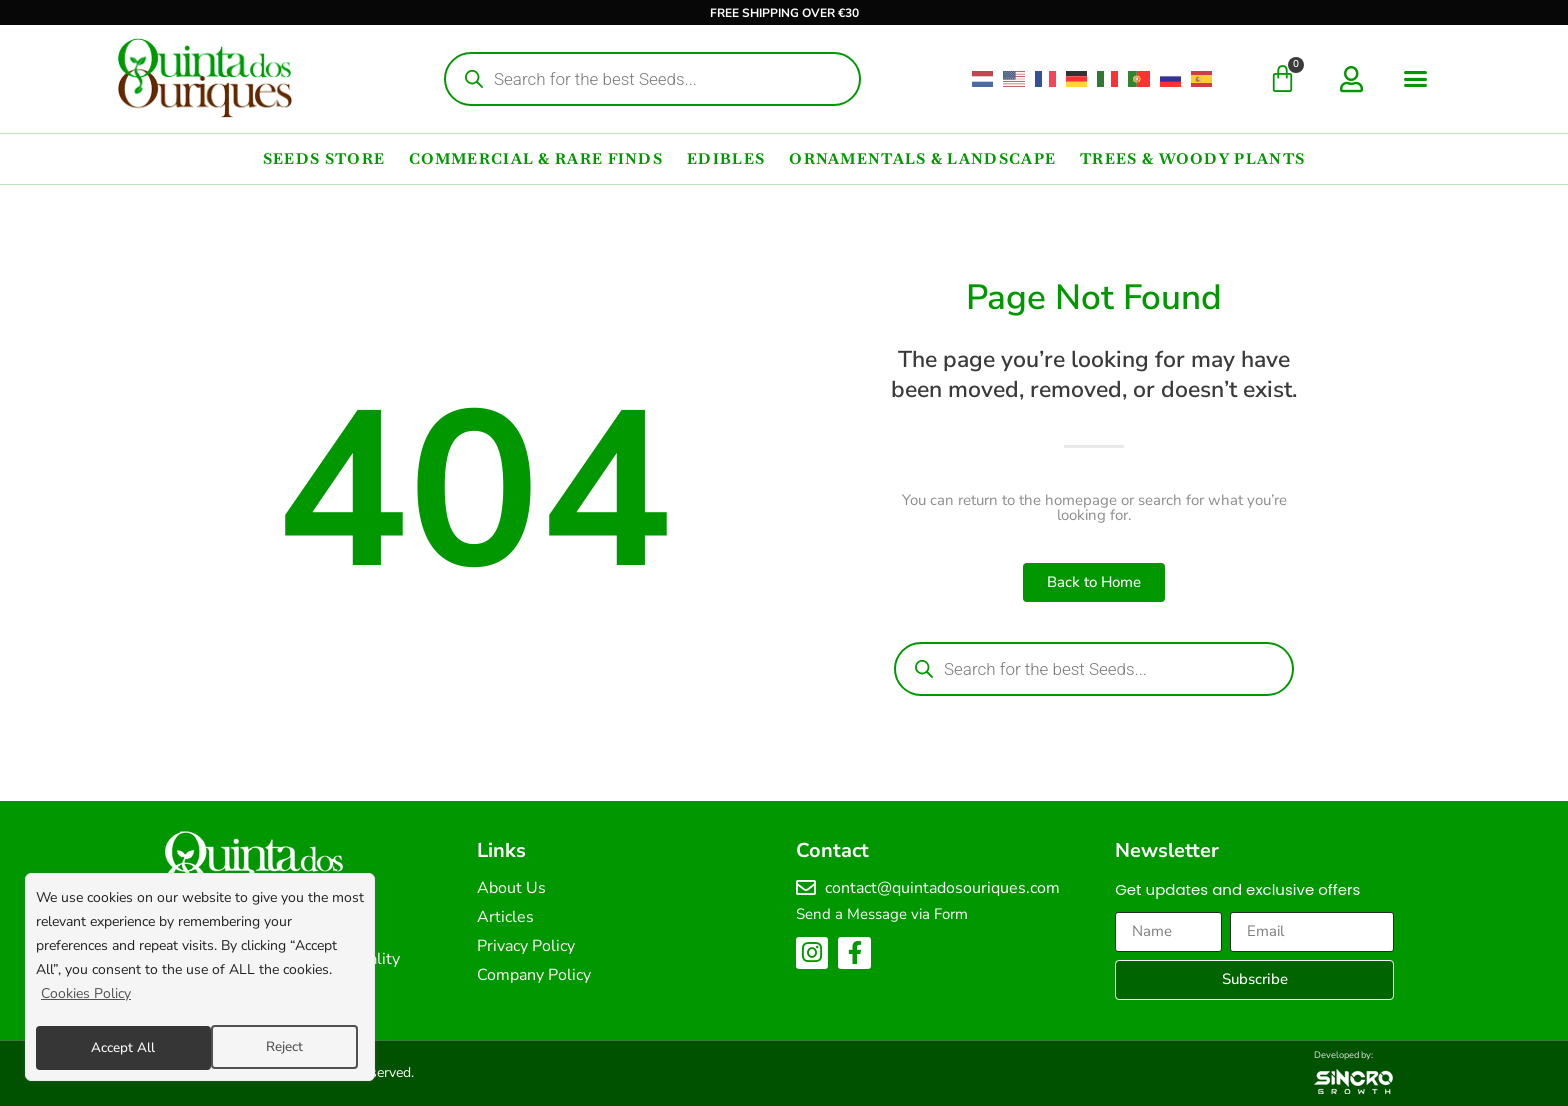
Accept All (277, 1047)
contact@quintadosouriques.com (942, 888)
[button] (1416, 79)
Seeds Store (324, 158)
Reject (109, 1047)
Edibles (726, 158)
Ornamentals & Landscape (922, 158)
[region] (200, 979)
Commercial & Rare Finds (536, 158)
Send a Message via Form (882, 914)
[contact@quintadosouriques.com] (806, 888)
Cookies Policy (86, 997)
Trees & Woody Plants (1192, 158)
